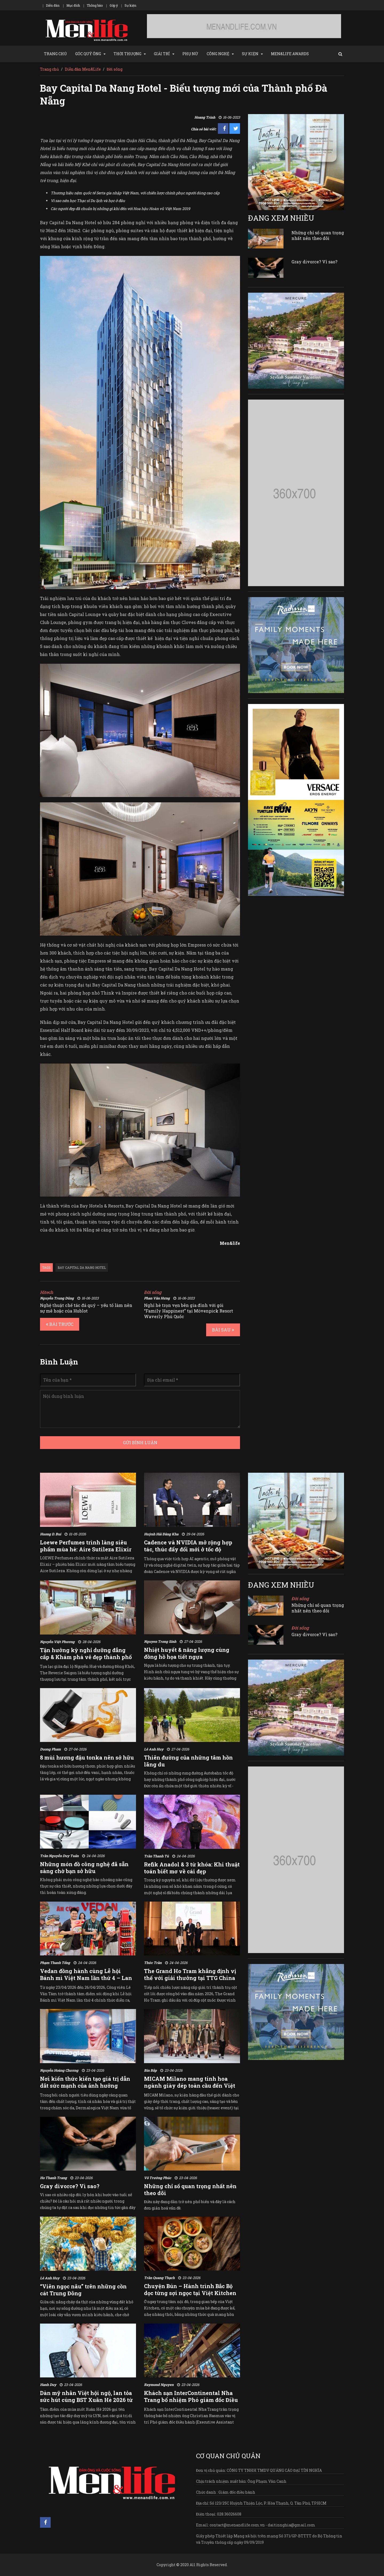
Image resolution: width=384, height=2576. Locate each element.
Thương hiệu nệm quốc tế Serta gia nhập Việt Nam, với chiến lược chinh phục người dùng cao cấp (135, 192)
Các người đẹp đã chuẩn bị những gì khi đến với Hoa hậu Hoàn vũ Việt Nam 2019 (120, 208)
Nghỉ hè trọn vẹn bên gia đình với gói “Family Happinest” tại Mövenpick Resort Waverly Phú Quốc (188, 1310)
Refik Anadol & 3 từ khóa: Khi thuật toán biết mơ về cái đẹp (192, 1868)
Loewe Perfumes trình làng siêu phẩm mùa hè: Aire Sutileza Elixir (85, 1546)
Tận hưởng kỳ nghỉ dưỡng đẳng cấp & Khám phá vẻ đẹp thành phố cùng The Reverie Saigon (86, 1657)
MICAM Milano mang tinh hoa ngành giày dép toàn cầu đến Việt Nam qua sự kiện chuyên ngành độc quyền (189, 2089)
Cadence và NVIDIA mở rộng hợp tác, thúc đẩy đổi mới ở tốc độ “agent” (188, 1549)
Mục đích (73, 5)
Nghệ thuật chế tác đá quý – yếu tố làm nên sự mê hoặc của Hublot (86, 1308)
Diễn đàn (52, 5)
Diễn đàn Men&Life (83, 69)
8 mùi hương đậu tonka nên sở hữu (87, 1757)
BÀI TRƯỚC (59, 1324)
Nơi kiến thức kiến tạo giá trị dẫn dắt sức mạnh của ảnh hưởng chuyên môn (85, 2085)
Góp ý (114, 5)
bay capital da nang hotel (82, 1267)
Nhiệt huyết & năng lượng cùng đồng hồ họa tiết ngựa (186, 1653)
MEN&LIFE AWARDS (290, 53)
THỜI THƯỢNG (127, 53)
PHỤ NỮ (190, 53)
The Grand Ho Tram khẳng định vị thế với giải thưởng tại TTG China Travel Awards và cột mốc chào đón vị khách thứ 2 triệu (192, 1981)
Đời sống (114, 69)
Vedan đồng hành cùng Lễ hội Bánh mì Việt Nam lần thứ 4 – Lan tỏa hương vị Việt (86, 1977)
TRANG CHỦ (55, 53)
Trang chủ (49, 69)
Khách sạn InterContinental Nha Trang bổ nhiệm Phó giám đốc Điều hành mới (191, 2399)
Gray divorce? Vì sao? (314, 261)
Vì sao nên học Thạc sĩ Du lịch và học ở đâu (88, 200)
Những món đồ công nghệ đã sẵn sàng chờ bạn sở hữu (84, 1867)
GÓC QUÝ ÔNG (88, 53)
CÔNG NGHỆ (218, 53)
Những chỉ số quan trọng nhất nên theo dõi (317, 235)
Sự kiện (130, 5)
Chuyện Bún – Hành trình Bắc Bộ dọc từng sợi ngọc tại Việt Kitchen (190, 2289)
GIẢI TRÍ (162, 53)
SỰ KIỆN (250, 53)
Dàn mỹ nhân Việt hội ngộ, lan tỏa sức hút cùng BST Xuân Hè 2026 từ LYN (86, 2399)
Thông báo (95, 5)
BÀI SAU (223, 1330)
